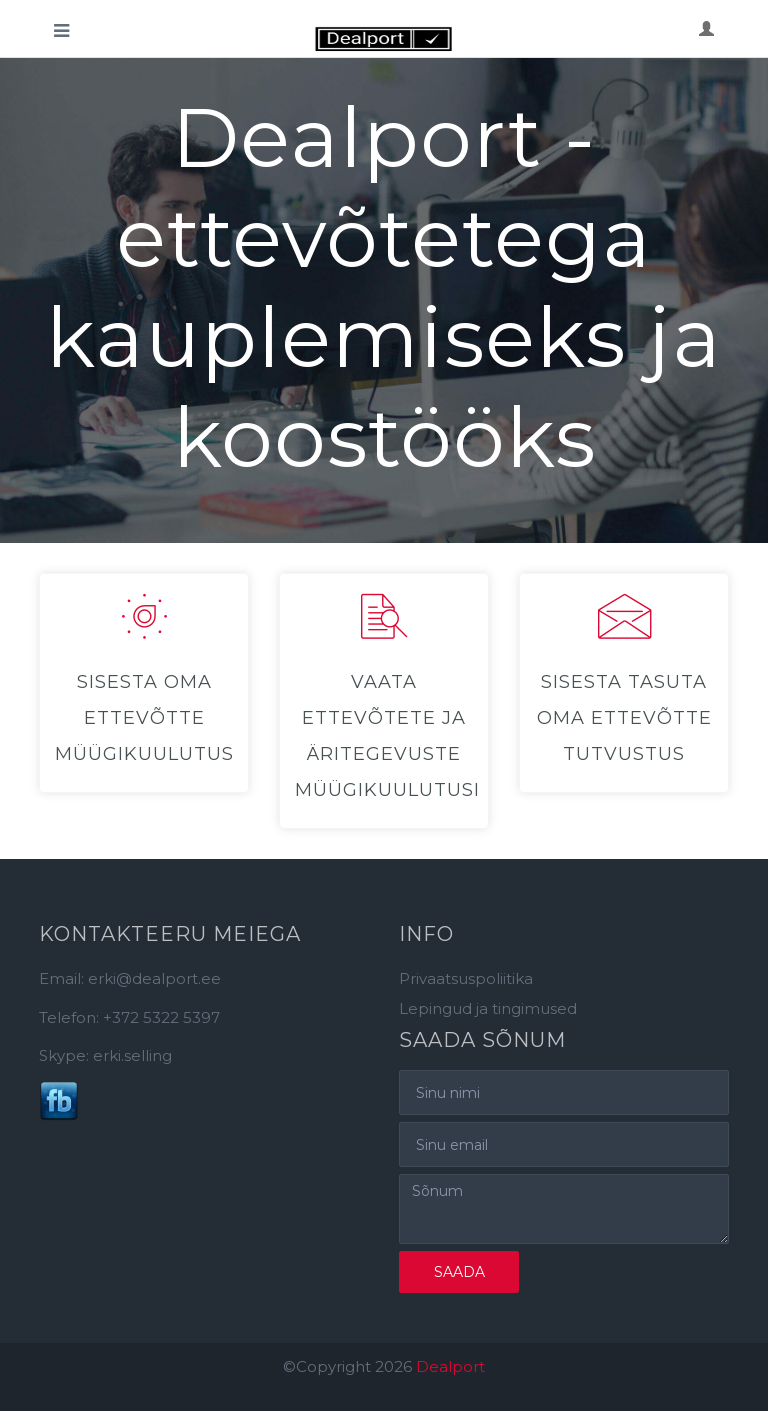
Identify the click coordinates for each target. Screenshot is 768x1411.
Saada (459, 1272)
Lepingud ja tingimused (488, 1008)
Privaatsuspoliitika (466, 978)
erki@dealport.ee (154, 978)
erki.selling (132, 1055)
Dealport (450, 1366)
